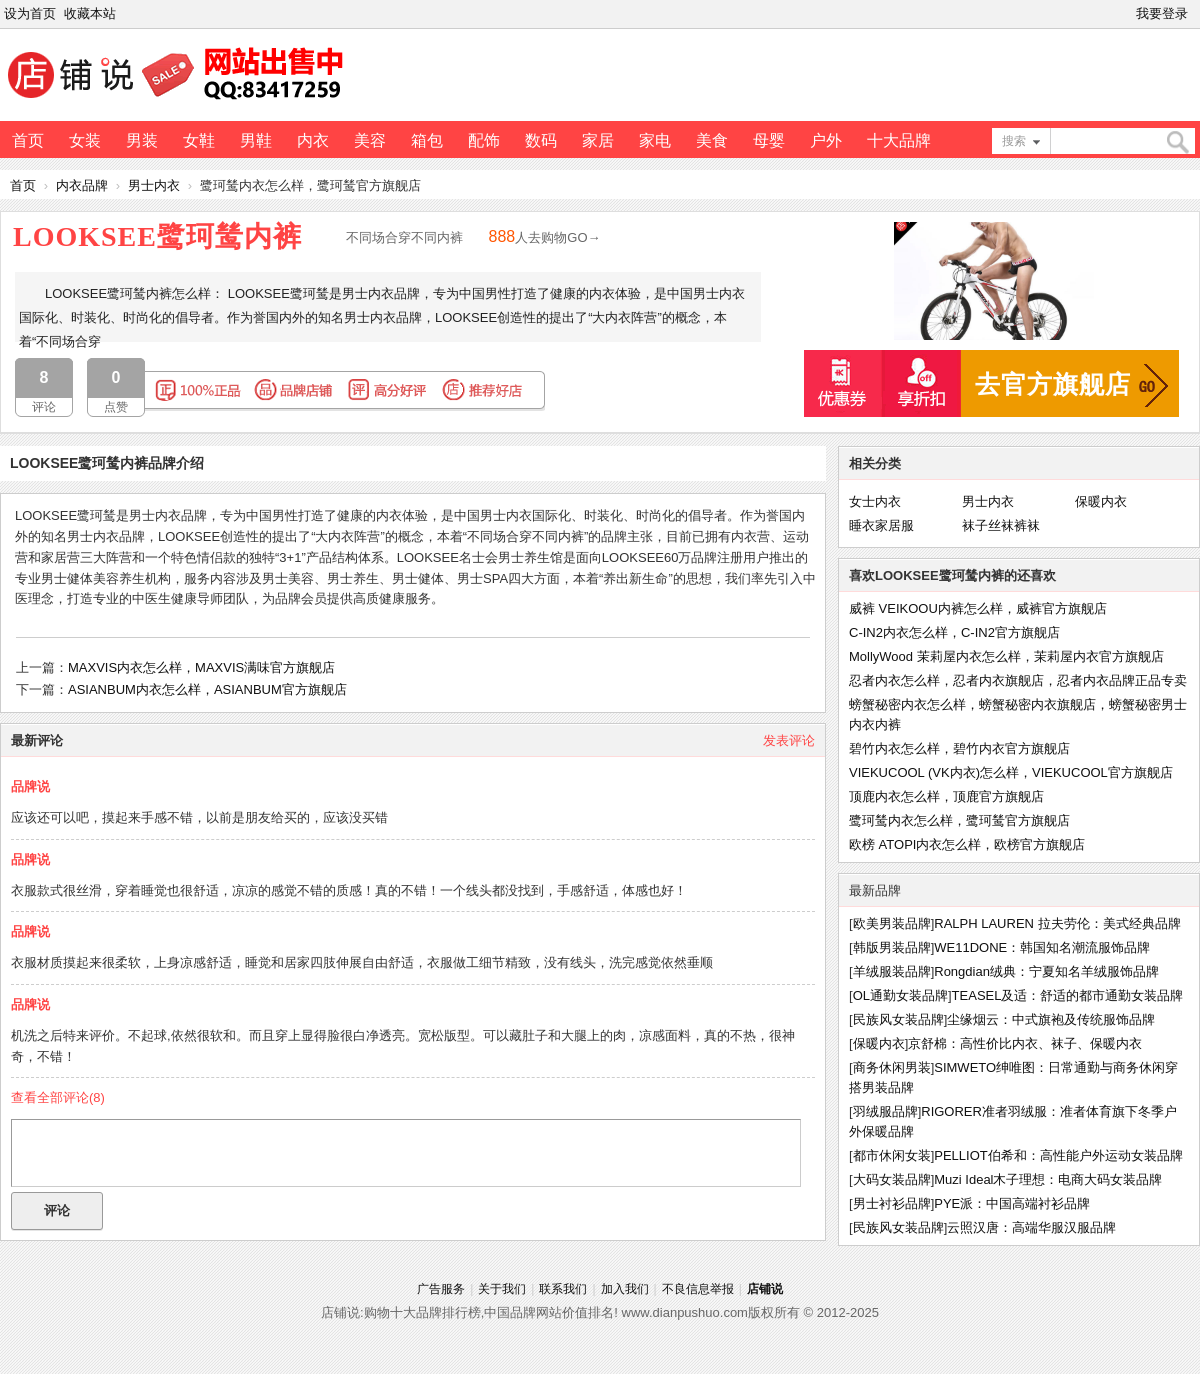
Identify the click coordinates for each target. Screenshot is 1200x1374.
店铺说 (765, 1289)
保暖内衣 (1101, 501)
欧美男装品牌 (892, 923)
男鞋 (256, 140)
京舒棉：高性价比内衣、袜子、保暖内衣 (1025, 1043)
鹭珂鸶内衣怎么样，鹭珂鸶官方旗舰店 (959, 820)
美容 (370, 140)
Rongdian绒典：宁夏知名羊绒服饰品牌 (1046, 971)
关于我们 (502, 1289)
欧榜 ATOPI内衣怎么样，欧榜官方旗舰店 (967, 844)
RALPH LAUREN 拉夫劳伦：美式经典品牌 (1057, 923)
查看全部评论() (58, 1097)
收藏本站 (90, 13)
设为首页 (30, 13)
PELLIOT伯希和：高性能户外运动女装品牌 (1058, 1155)
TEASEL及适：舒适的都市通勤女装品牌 (1068, 995)
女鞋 (199, 140)
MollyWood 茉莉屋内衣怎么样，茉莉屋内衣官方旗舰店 (1006, 656)
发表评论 (789, 740)
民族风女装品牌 (898, 1019)
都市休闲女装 (892, 1155)
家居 (598, 140)
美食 (712, 140)
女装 (85, 140)
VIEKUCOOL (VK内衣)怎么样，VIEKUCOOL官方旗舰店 (1011, 772)
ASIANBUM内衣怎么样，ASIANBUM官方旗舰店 (207, 689)
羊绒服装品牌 (892, 971)
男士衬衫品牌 (892, 1203)
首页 (28, 140)
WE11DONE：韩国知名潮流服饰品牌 (1042, 947)
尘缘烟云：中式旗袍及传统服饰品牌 (1051, 1019)
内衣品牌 (82, 185)
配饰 (484, 140)
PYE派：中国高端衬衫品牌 (1012, 1203)
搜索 (1014, 141)
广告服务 (441, 1289)
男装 (142, 140)
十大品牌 (899, 140)
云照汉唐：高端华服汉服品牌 (1031, 1227)
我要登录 (1162, 13)
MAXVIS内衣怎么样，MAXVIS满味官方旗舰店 (201, 667)
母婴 (769, 140)
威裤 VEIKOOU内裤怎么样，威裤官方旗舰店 (978, 608)
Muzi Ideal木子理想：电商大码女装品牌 (1048, 1179)
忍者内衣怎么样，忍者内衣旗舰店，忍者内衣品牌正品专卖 (1018, 680)
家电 (655, 140)
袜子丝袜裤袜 (1001, 525)
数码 (541, 140)
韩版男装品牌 (892, 947)
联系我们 (563, 1289)
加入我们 (625, 1289)
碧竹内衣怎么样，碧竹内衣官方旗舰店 (959, 748)
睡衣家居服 (881, 525)
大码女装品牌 (892, 1179)
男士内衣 (154, 185)
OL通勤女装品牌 (900, 995)
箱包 (427, 140)
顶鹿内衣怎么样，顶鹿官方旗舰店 (946, 796)
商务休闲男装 (892, 1067)
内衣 (313, 140)
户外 (826, 140)
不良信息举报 (698, 1289)
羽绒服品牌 (885, 1111)
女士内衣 (875, 501)
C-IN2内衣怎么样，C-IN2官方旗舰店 (954, 632)
